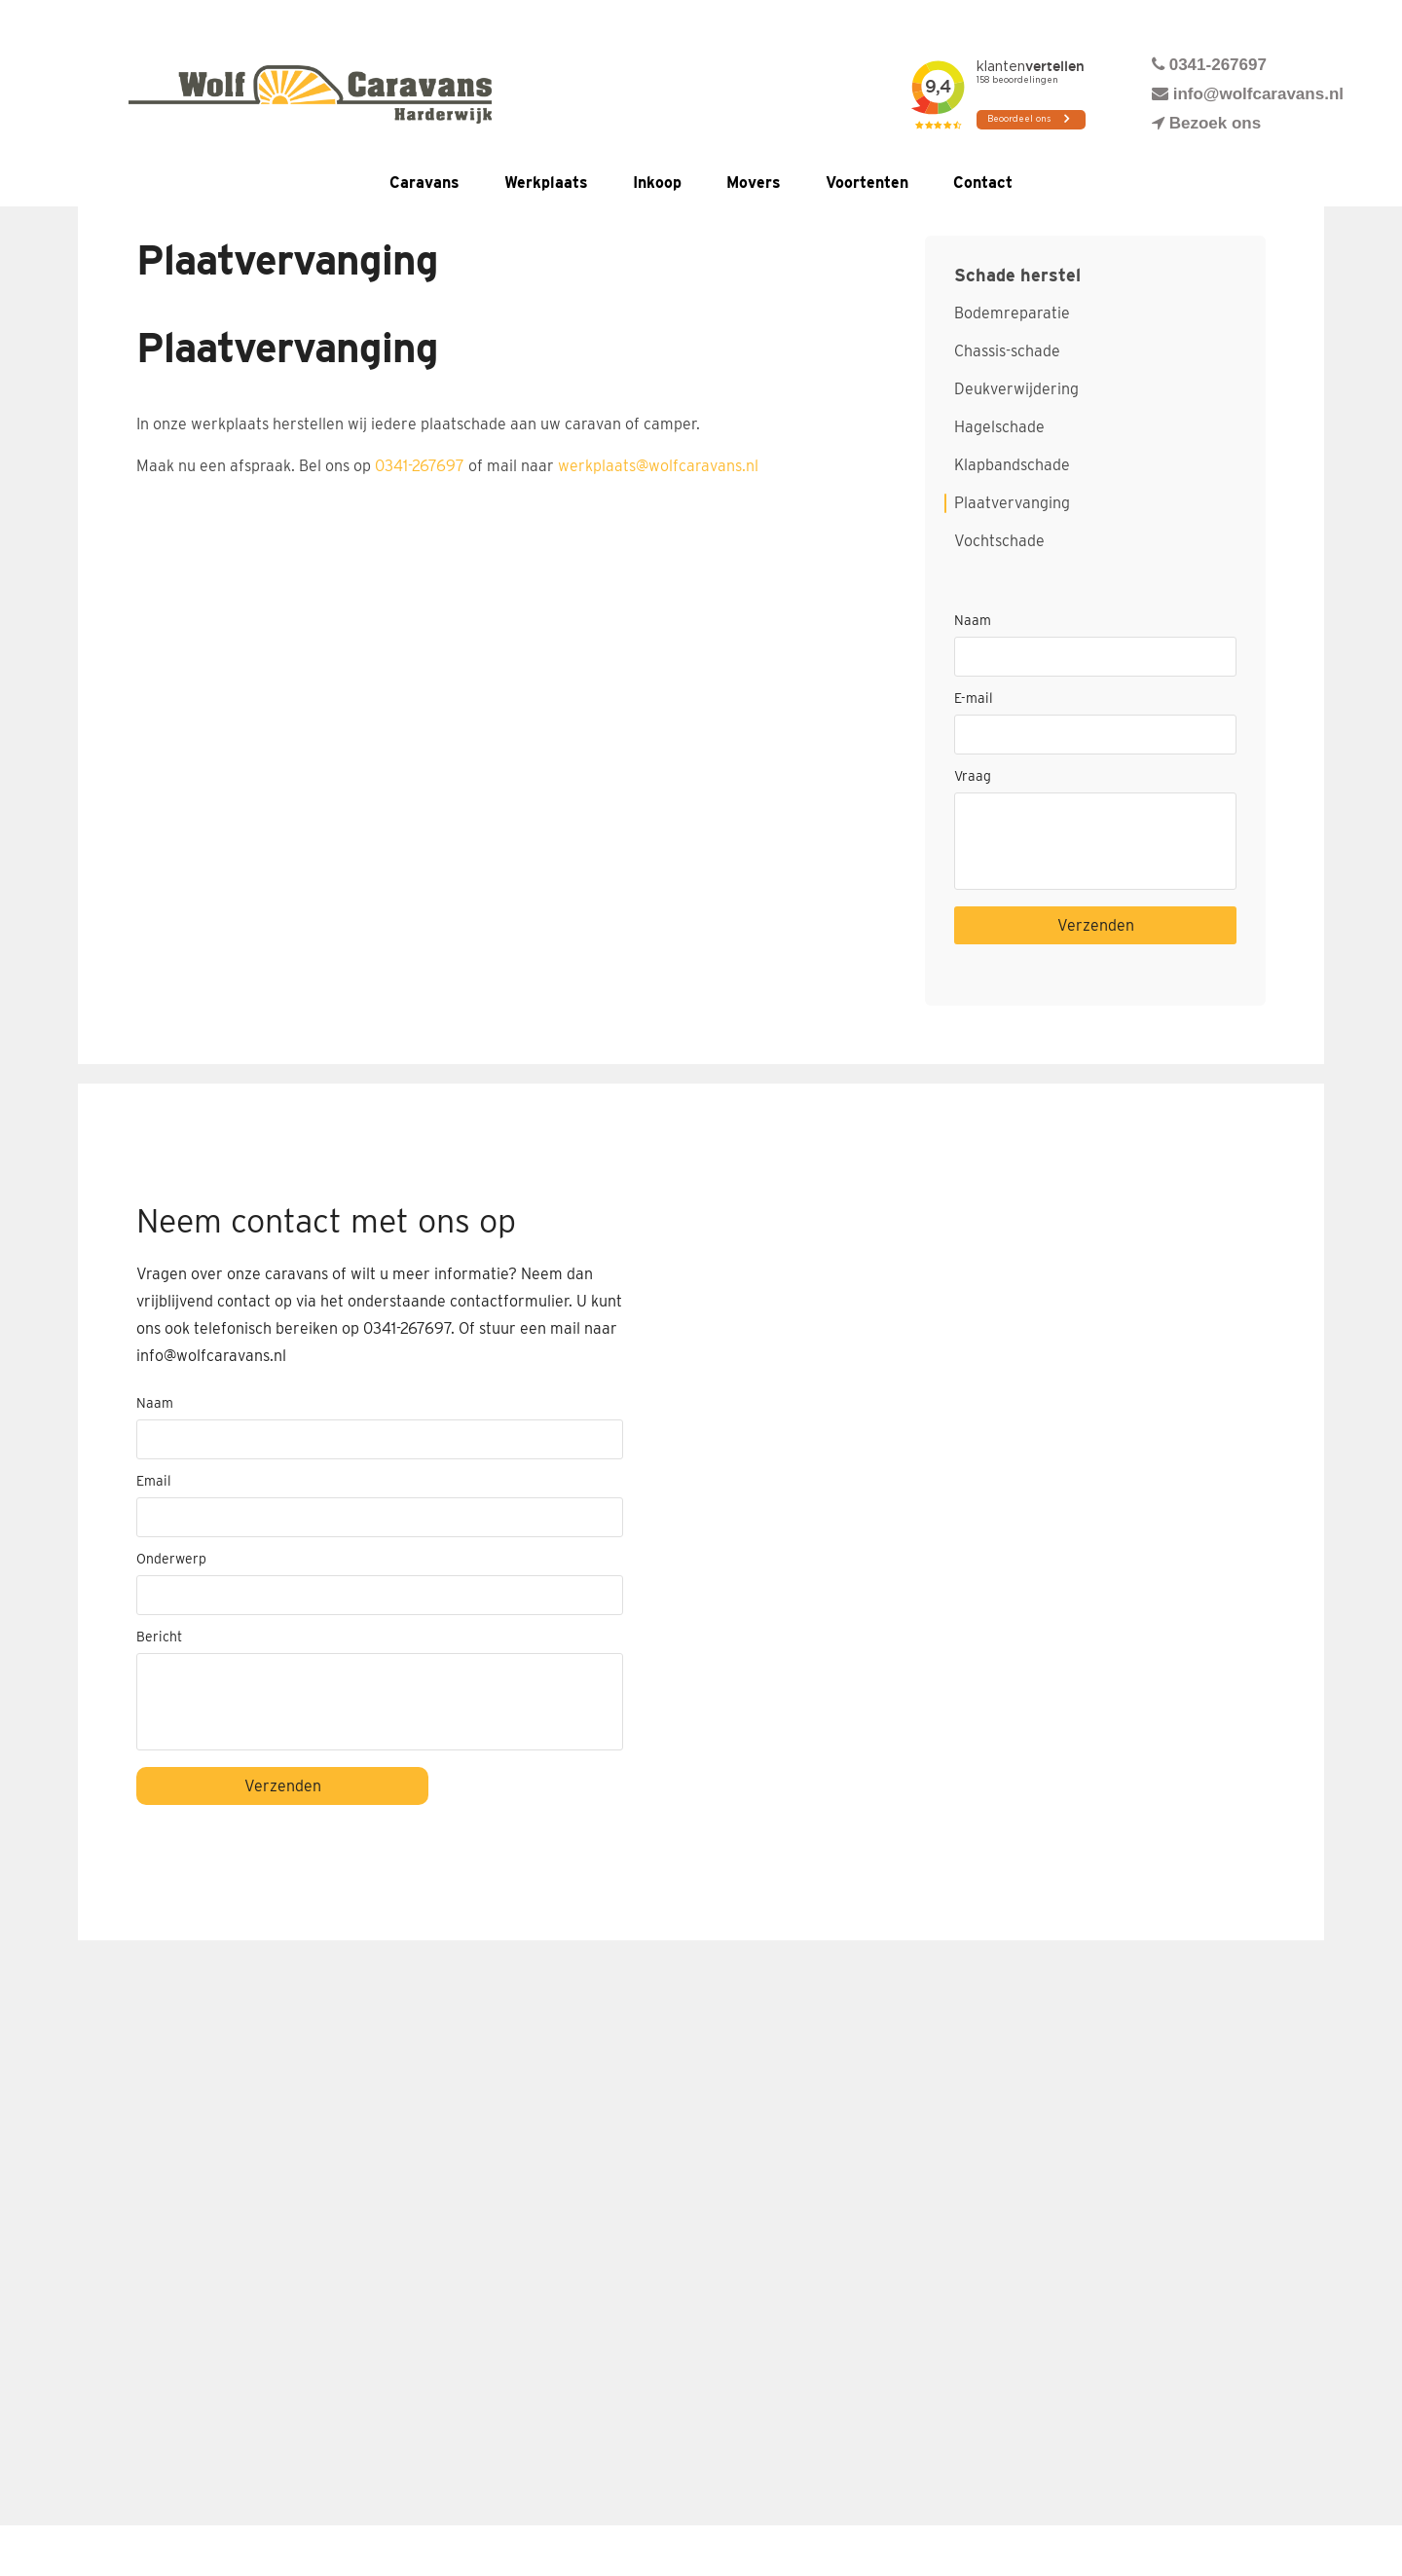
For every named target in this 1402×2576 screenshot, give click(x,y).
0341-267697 (1209, 64)
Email (153, 1481)
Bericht (159, 1636)
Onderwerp (171, 1558)
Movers (753, 182)
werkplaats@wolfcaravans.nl (658, 466)
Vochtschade (999, 541)
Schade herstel (1017, 275)
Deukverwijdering (1016, 389)
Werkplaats (546, 182)
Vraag (972, 776)
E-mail (973, 698)
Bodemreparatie (1012, 313)
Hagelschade (999, 427)
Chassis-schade (1007, 351)
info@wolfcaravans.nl (1248, 94)
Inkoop (657, 182)
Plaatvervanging (1012, 503)
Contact (983, 182)
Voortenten (867, 182)
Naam (972, 620)
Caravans (424, 182)
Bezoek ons (1206, 123)
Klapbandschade (1012, 465)
